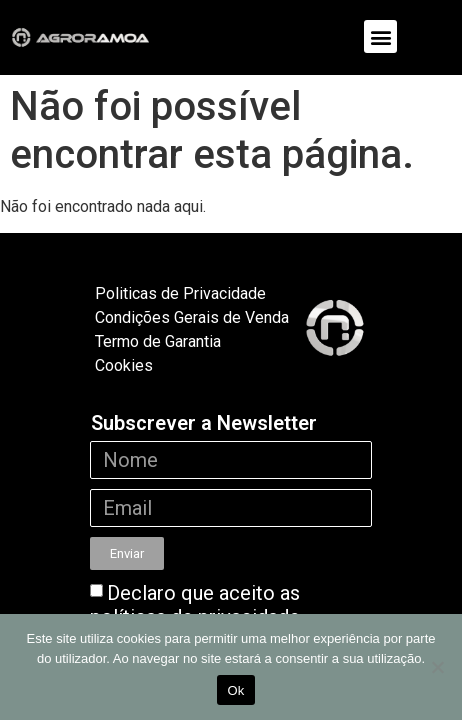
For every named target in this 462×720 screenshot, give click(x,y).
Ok (235, 690)
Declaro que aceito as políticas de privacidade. (197, 605)
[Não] (437, 667)
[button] (380, 36)
